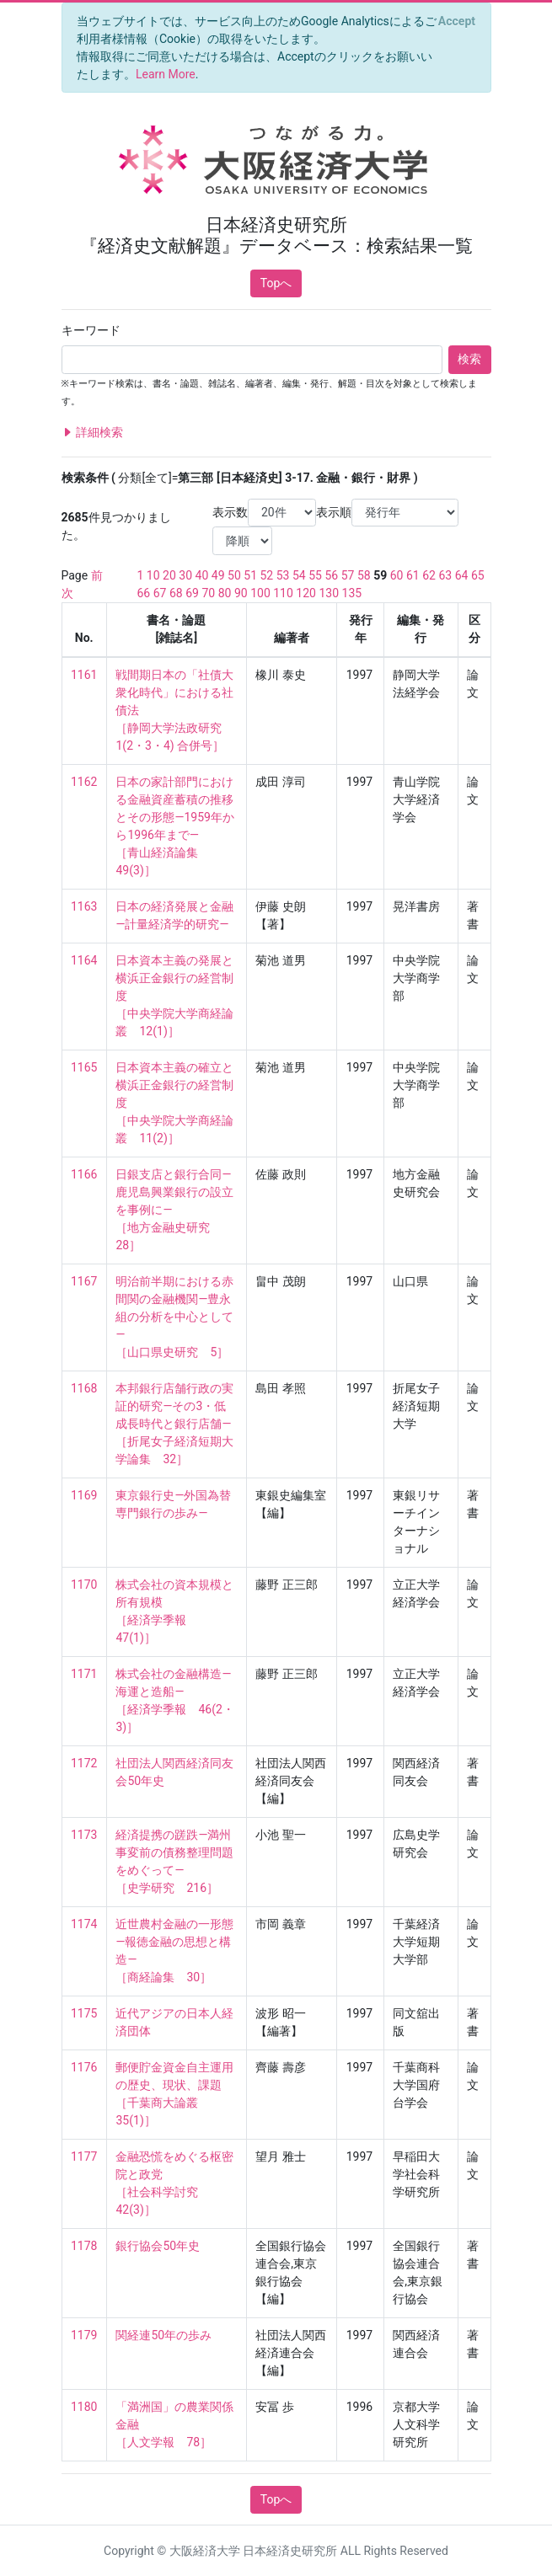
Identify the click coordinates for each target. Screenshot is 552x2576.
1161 (84, 674)
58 (364, 575)
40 (202, 575)
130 (329, 593)
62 (429, 575)
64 (462, 575)
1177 (84, 2156)
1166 (84, 1174)
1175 (84, 2013)
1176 (84, 2067)
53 (283, 575)
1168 (84, 1388)
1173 (84, 1834)
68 (176, 593)
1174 (84, 1924)
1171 (84, 1674)
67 (160, 593)
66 (144, 593)
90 (241, 593)
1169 (84, 1495)
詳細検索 (92, 432)
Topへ (276, 283)
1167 (84, 1281)
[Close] (456, 21)
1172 (84, 1763)
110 (283, 593)
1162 (84, 781)
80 (225, 593)
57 (348, 575)
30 (185, 575)
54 (299, 575)
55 (315, 575)
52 (267, 575)
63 (445, 575)
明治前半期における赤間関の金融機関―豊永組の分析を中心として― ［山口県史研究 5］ (174, 1317)
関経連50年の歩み (163, 2335)
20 (169, 575)
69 (192, 593)
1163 (84, 906)
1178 (84, 2246)
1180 (84, 2406)
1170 (84, 1584)
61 (413, 575)
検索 (469, 359)
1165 (84, 1067)
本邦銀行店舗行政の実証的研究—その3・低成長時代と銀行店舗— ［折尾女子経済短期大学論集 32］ (174, 1424)
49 (218, 575)
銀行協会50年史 (157, 2246)
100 (260, 593)
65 (478, 575)
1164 (84, 960)
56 (331, 575)
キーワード (91, 330)
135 (352, 593)
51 (250, 575)
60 (397, 575)
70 (208, 593)
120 (306, 593)
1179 (84, 2335)
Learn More (166, 74)
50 (234, 575)
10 (153, 575)
